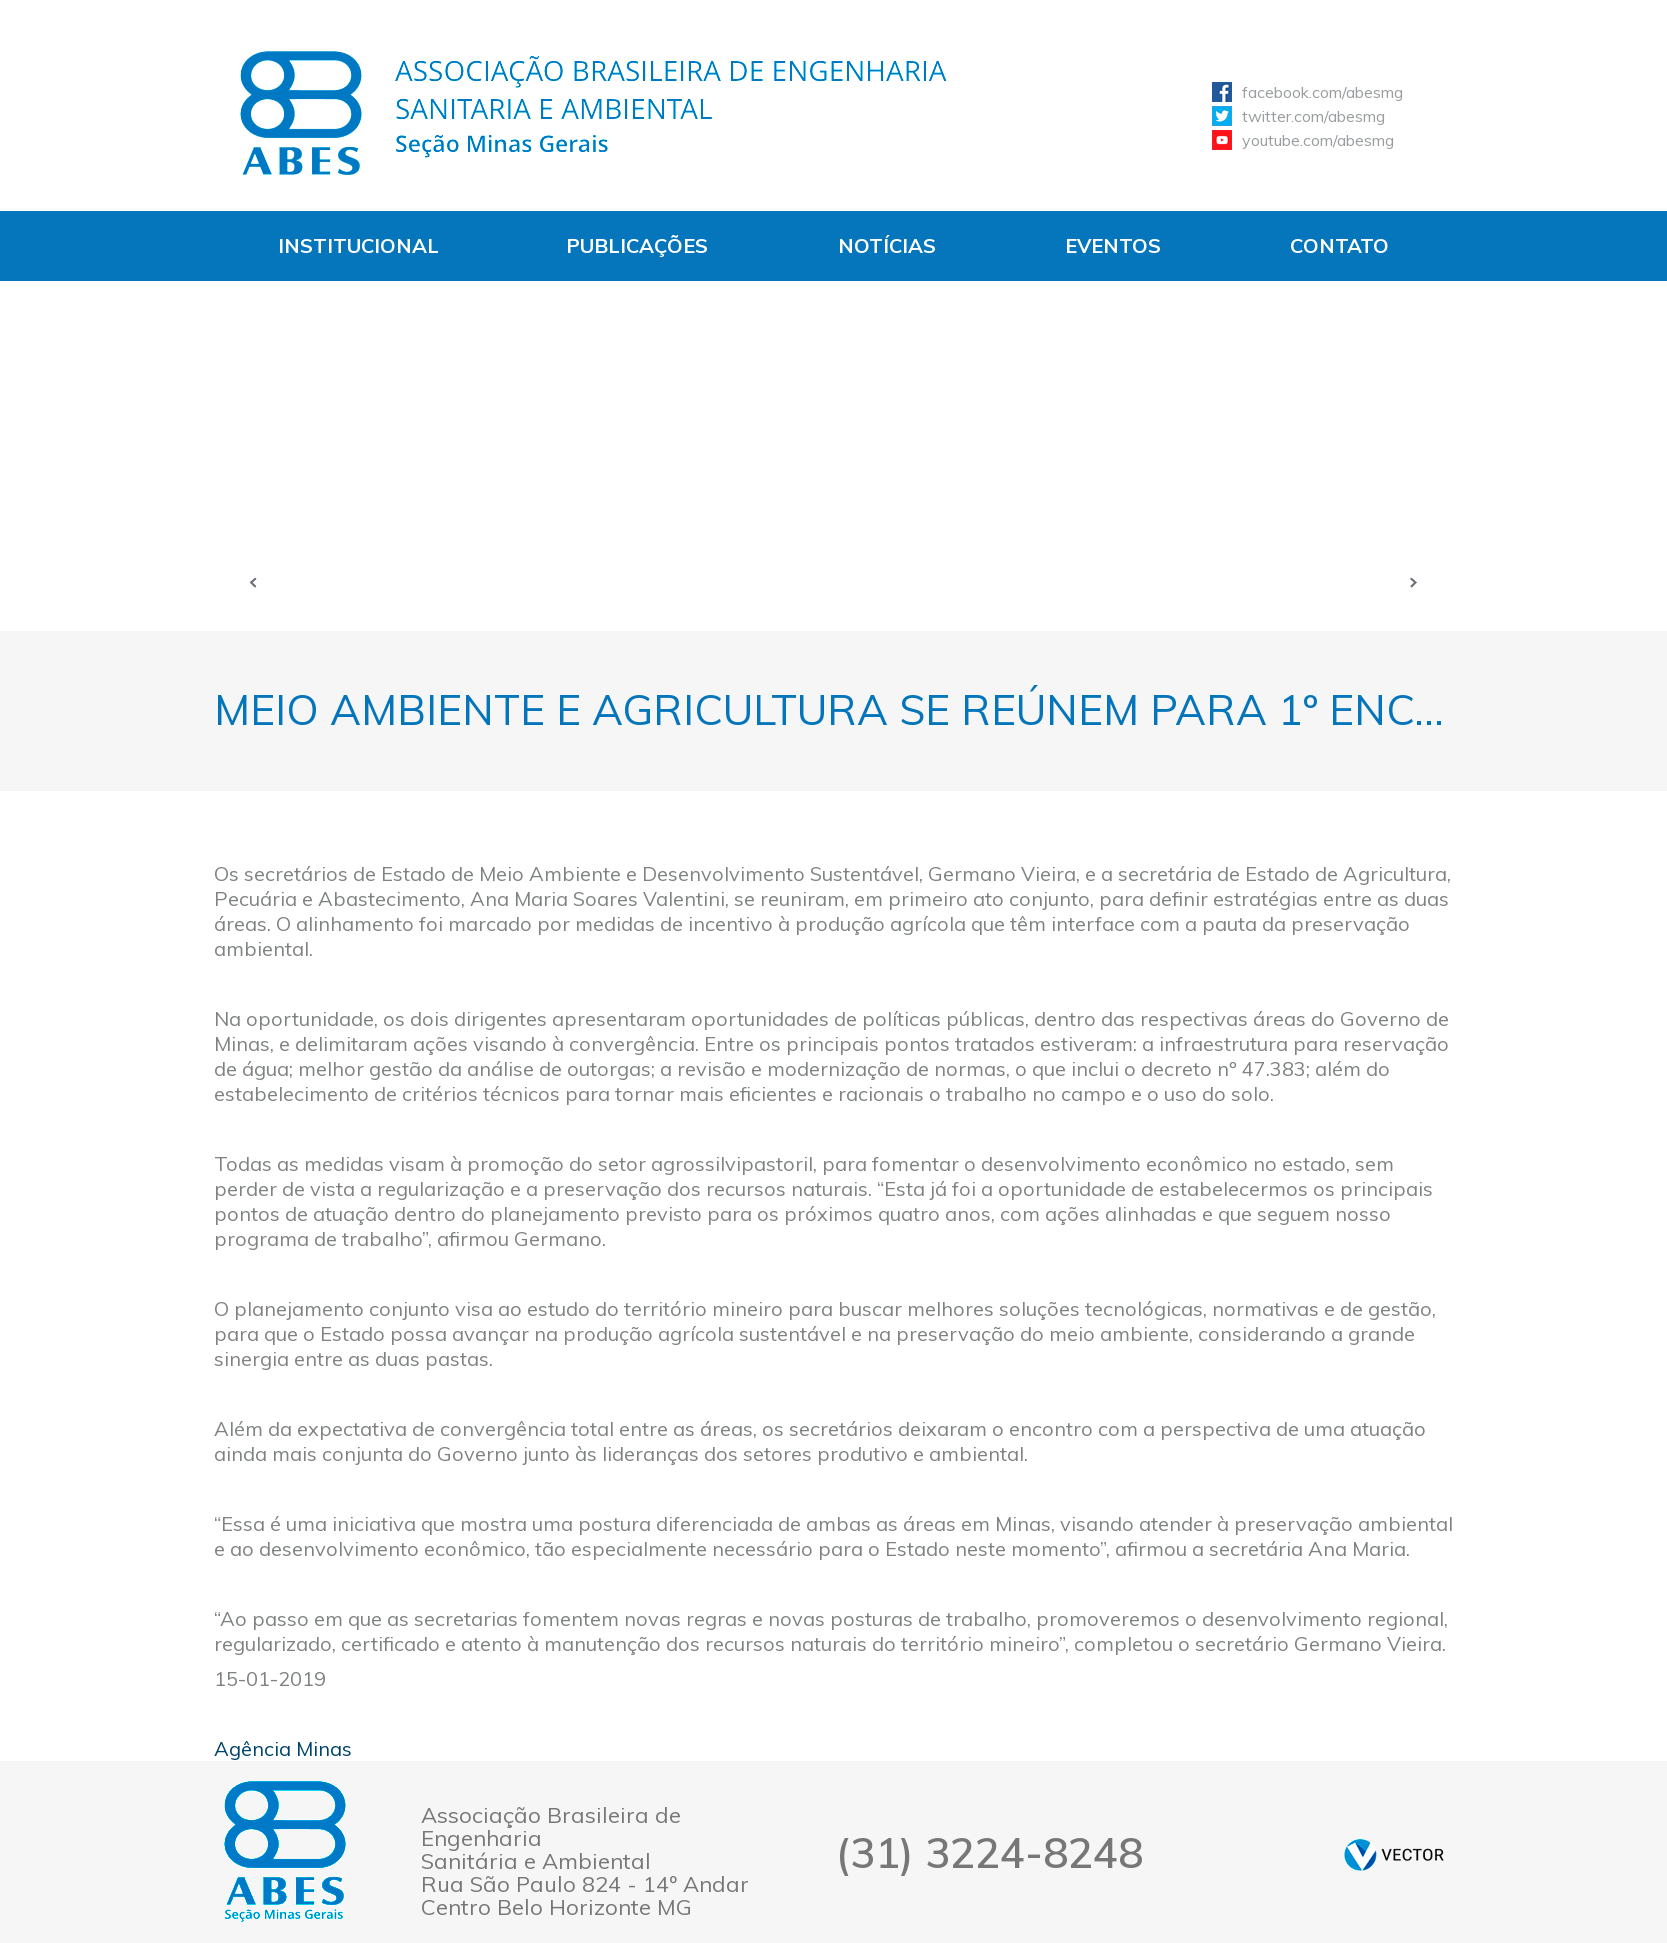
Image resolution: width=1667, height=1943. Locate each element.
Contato (1339, 245)
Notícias (887, 245)
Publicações (637, 245)
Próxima (1414, 582)
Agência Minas (283, 1748)
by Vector (1394, 1854)
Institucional (358, 245)
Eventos (1113, 245)
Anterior (254, 582)
